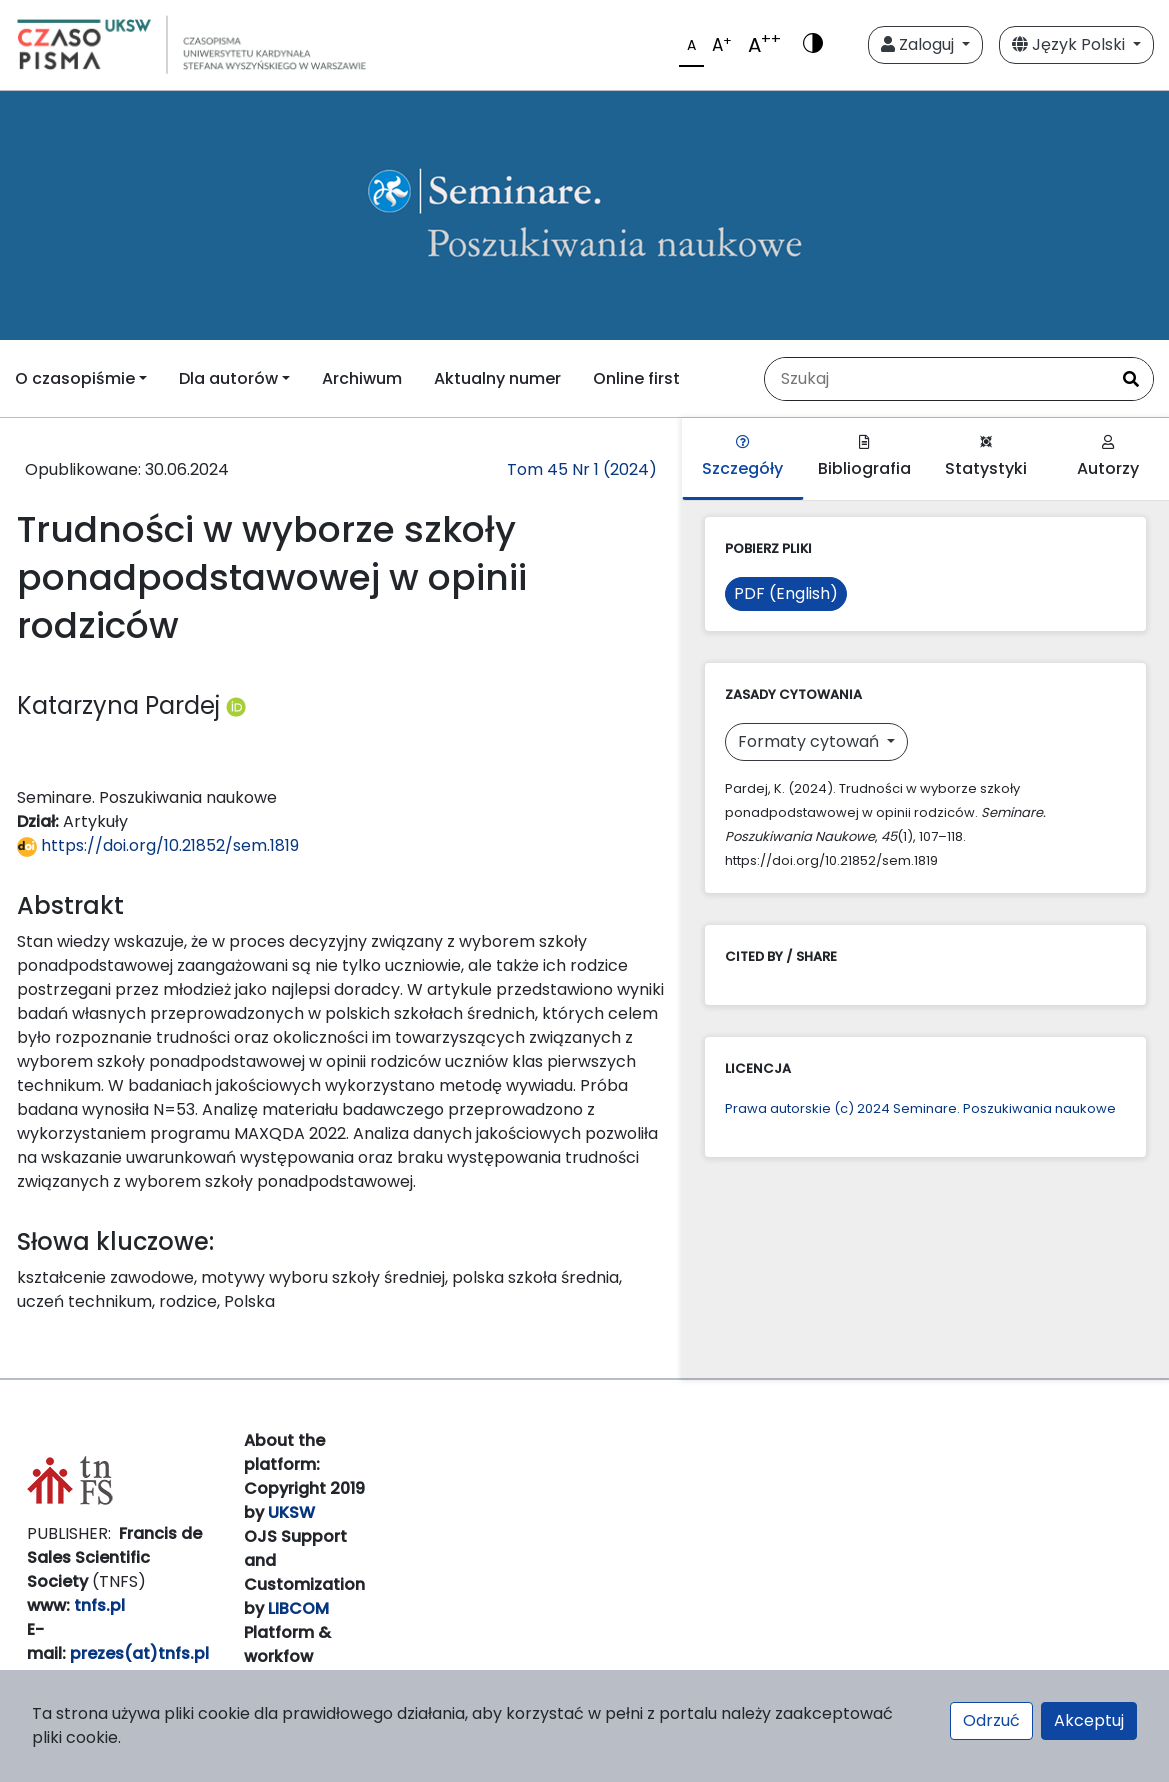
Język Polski (1070, 44)
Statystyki (986, 457)
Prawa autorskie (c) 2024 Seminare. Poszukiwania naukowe (920, 1108)
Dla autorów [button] (228, 378)
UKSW (291, 1512)
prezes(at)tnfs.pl (139, 1653)
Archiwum (362, 378)
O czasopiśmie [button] (75, 378)
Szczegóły (742, 457)
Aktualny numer (497, 378)
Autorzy (1108, 457)
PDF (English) (786, 593)
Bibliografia (864, 457)
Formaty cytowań (810, 741)
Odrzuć (991, 1720)
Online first (636, 378)
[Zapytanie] (937, 379)
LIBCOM (298, 1608)
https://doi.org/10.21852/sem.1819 (158, 845)
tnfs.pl (99, 1605)
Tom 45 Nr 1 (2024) (582, 469)
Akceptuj (1089, 1720)
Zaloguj (919, 44)
